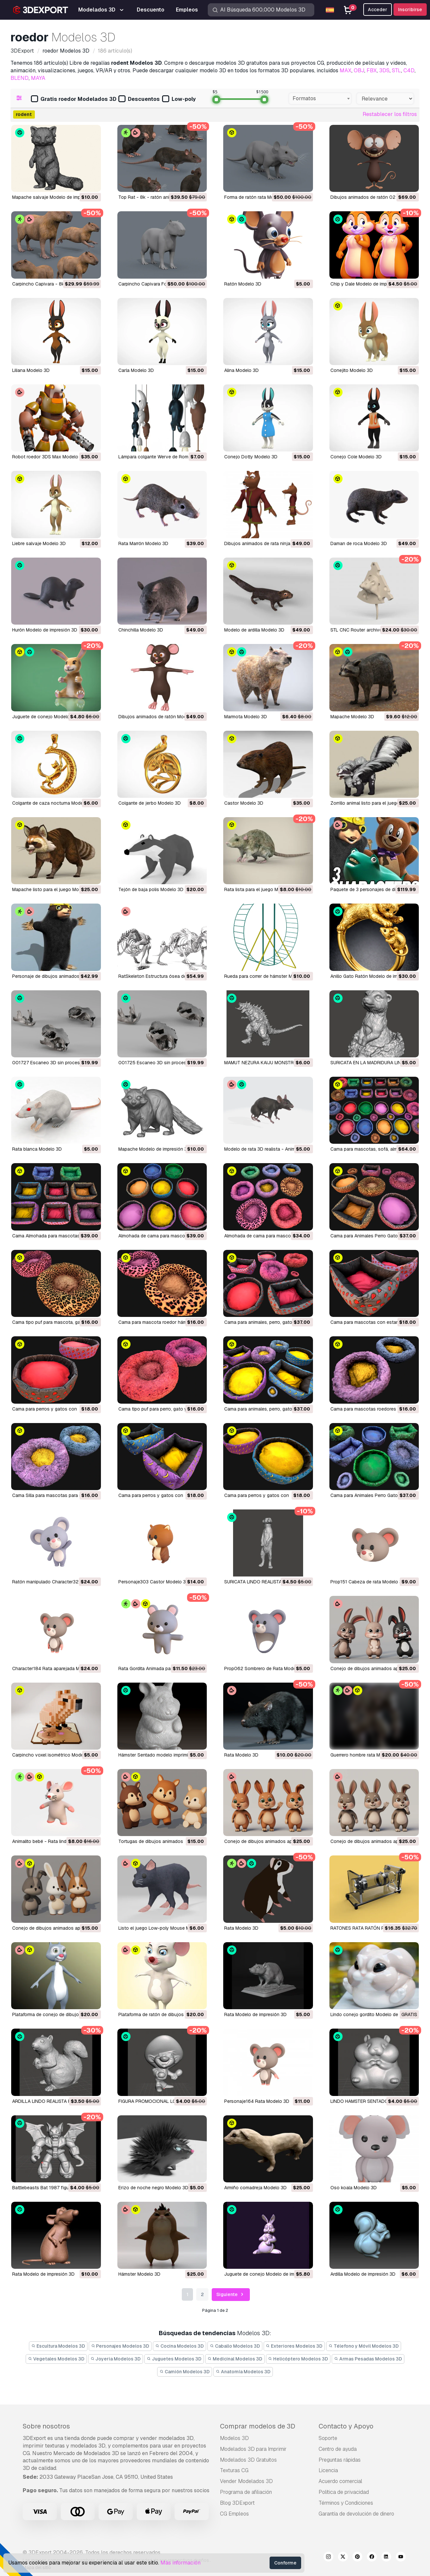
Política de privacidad (344, 2492)
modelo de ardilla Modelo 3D (254, 630)
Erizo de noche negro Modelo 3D (153, 2188)
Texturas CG (234, 2470)
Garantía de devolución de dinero (356, 2513)
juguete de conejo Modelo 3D (44, 717)
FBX (372, 70)
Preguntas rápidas (340, 2459)
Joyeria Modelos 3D (115, 2359)
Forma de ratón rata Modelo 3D (257, 197)
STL (396, 70)
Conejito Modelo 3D (351, 370)
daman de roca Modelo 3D (358, 543)
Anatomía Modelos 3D (243, 2372)
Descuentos (139, 99)
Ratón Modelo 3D (242, 284)
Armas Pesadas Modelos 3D (368, 2359)
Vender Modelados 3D (246, 2481)
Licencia (328, 2470)
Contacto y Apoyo (346, 2426)
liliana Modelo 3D (31, 370)
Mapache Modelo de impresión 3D (154, 1149)
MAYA (38, 78)
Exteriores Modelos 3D (294, 2346)
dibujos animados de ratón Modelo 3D (159, 717)
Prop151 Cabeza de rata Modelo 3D (367, 1582)
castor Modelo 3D (243, 803)
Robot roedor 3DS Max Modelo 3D (48, 457)
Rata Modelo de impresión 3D (255, 2014)
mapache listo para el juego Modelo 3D (53, 889)
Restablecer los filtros (390, 114)
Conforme (285, 2563)
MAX (345, 70)
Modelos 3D (234, 2438)
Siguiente (230, 2294)
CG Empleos (234, 2513)
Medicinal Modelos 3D (234, 2359)
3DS (384, 70)
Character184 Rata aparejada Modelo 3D (55, 1668)
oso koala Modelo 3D (353, 2188)
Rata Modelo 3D (241, 1755)
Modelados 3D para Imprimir (253, 2449)
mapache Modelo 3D (352, 717)
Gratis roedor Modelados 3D (73, 99)
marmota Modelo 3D (245, 717)
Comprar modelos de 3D (257, 2426)
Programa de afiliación (246, 2492)
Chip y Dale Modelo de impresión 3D (368, 284)
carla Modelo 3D (136, 370)
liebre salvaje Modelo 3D (39, 543)
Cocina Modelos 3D (179, 2346)
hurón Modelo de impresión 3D (44, 630)
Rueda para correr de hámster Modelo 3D (268, 976)
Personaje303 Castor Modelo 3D (153, 1582)
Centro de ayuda (338, 2449)
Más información (180, 2562)
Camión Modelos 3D (184, 2372)
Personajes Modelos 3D (120, 2346)
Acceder (377, 9)
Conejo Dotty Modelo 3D (250, 457)
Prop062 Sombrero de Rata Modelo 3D (265, 1668)
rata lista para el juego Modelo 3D (261, 889)
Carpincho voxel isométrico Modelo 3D (53, 1755)
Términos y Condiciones (346, 2502)
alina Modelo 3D (241, 370)
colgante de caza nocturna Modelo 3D (53, 803)
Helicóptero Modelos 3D (298, 2359)
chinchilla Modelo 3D (140, 630)
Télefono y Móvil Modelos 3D (363, 2346)
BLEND (20, 78)
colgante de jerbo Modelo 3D (149, 803)
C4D (409, 70)
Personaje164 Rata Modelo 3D (256, 2101)
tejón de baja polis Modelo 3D (150, 889)
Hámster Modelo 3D (139, 2274)
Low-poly (179, 99)
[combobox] (320, 98)
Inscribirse (410, 9)
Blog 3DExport (237, 2502)
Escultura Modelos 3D (58, 2346)
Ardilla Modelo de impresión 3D (362, 2274)
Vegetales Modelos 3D (56, 2359)
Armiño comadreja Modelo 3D (255, 2188)
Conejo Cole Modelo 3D (356, 457)
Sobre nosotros (46, 2426)
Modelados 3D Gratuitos (248, 2459)
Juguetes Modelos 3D (174, 2359)
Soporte (328, 2438)
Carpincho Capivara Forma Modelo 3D (158, 284)
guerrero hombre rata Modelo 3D (364, 1755)
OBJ (359, 70)
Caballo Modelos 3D (235, 2346)
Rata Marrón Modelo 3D (143, 543)
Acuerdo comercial (340, 2481)
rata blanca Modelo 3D (37, 1149)
